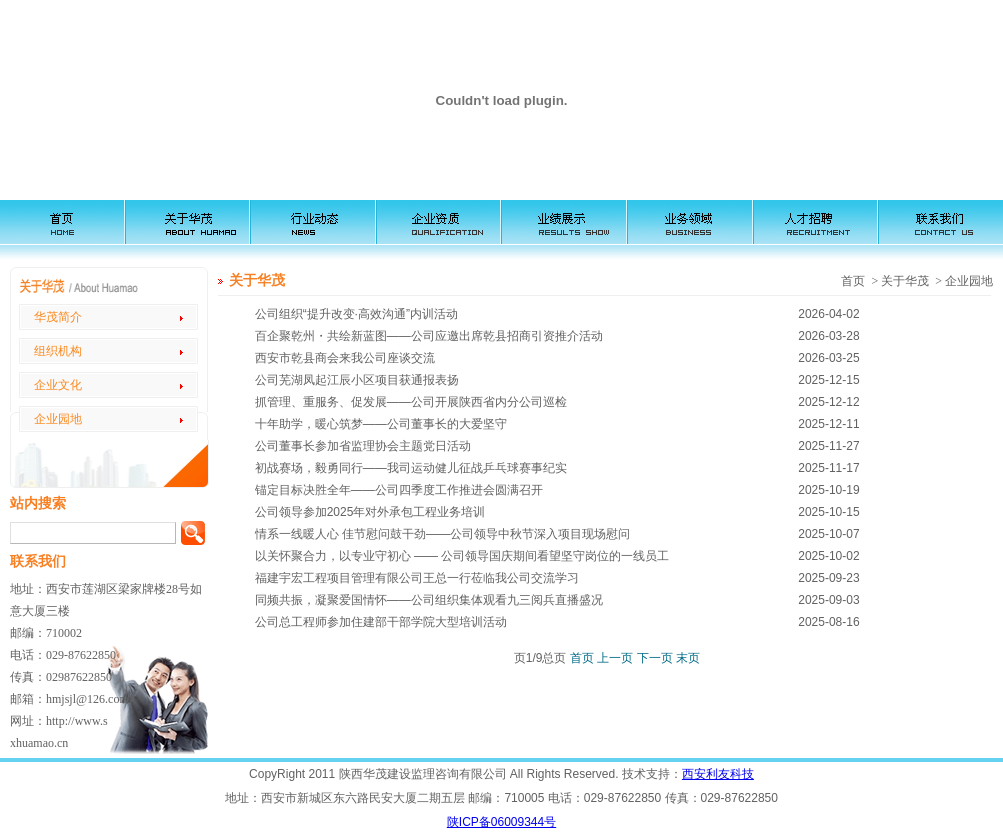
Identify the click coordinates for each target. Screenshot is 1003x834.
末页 (688, 658)
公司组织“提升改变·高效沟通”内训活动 (356, 314)
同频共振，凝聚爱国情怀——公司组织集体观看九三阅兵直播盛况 (429, 600)
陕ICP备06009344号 (501, 822)
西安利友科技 (718, 774)
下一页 (655, 658)
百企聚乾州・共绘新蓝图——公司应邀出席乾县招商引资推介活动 (429, 336)
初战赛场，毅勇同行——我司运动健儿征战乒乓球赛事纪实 (411, 468)
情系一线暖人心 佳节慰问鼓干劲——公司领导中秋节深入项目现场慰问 (442, 534)
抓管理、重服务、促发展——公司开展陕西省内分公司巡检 (411, 402)
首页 (582, 658)
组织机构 (58, 351)
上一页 (615, 658)
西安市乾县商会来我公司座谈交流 (345, 358)
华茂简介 (58, 317)
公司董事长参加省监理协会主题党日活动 (363, 446)
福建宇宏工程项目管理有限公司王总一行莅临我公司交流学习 (417, 578)
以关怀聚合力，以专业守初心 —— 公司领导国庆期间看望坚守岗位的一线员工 (462, 556)
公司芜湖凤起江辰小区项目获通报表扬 (357, 380)
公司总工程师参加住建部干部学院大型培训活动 (381, 622)
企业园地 (58, 419)
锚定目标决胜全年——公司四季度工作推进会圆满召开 (399, 490)
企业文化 (58, 385)
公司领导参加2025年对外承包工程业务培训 (370, 512)
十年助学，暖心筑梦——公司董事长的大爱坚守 (381, 424)
